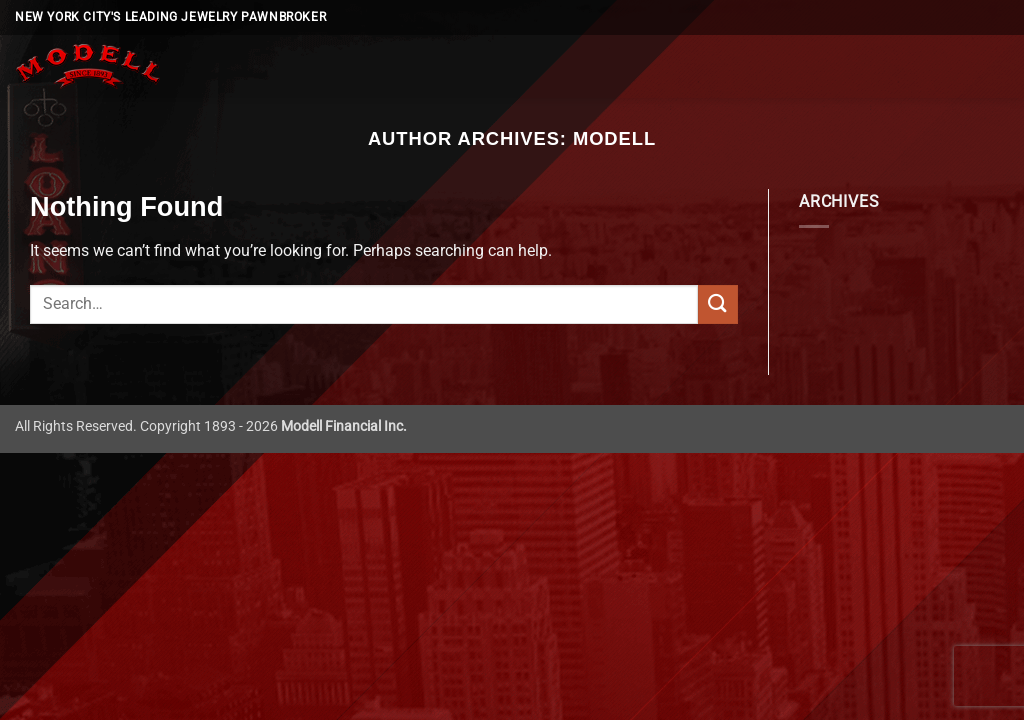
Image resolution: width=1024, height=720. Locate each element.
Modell (614, 138)
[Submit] (718, 304)
